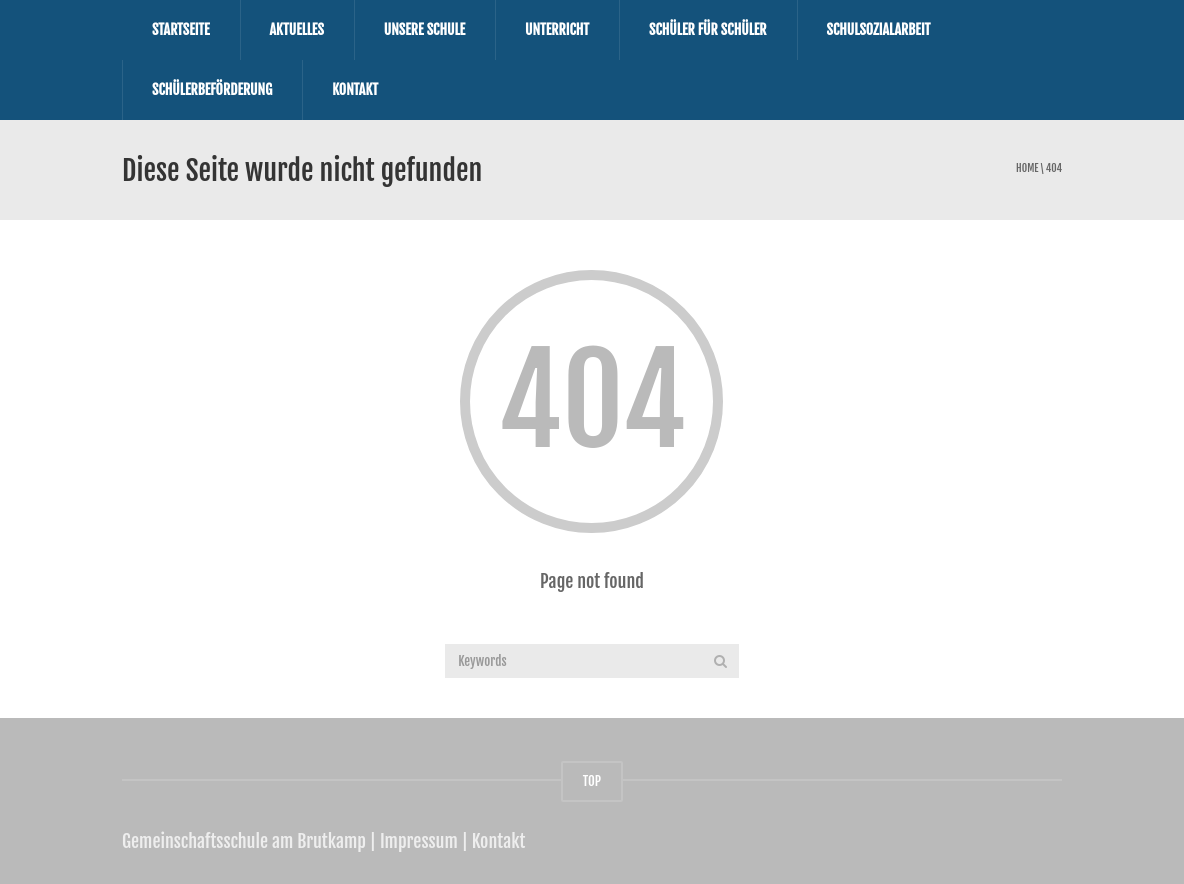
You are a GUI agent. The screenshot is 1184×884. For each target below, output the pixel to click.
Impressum (419, 841)
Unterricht (557, 29)
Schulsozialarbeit (879, 29)
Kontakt (355, 89)
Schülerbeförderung (212, 89)
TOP (592, 781)
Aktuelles (297, 29)
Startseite (181, 29)
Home (1027, 168)
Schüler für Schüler (708, 29)
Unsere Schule (424, 29)
